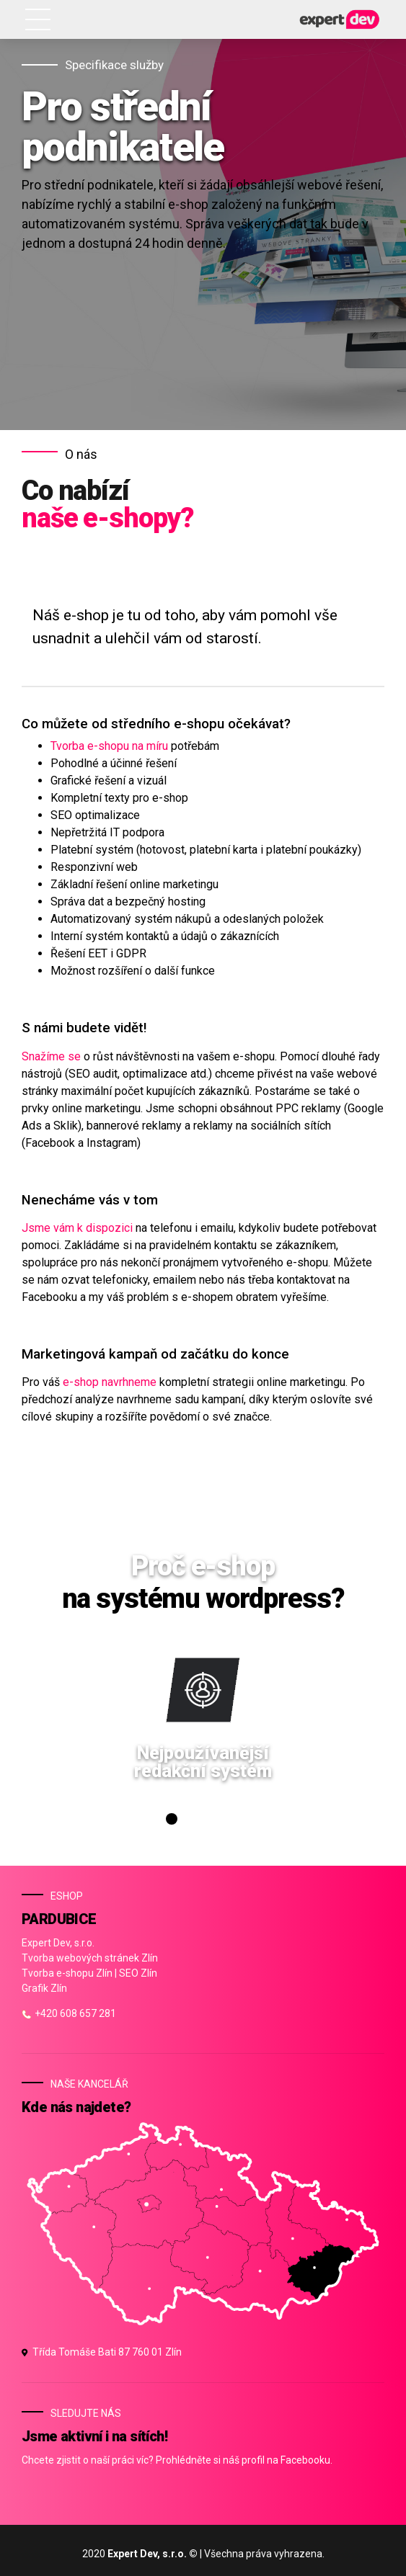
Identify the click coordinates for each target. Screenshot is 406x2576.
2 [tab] (185, 1823)
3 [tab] (201, 1823)
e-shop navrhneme (109, 1382)
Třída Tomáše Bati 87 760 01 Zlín (102, 2352)
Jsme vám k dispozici (77, 1228)
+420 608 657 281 (69, 2013)
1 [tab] (169, 1823)
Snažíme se (51, 1056)
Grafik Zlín (44, 1988)
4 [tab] (217, 1823)
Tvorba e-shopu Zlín (67, 1973)
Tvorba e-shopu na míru (109, 746)
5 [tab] (233, 1823)
